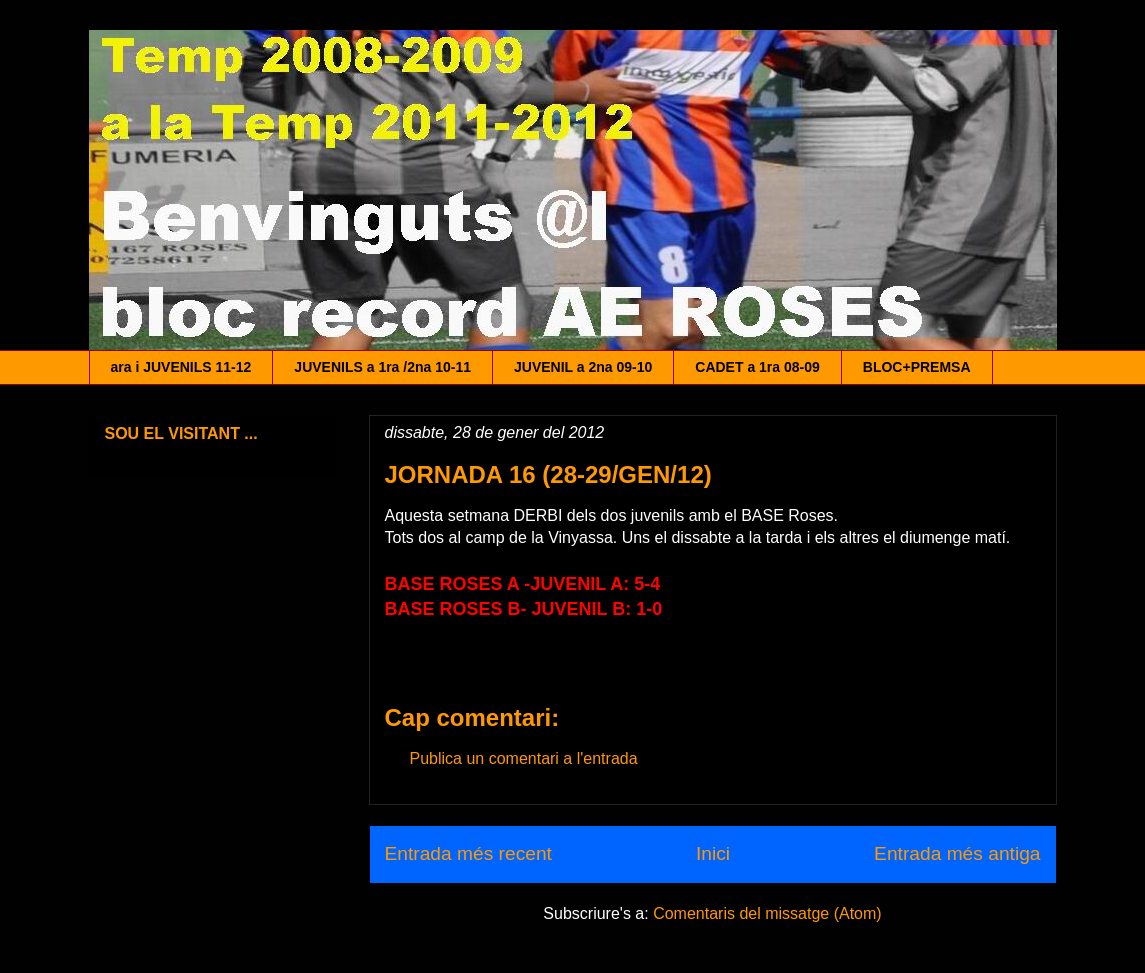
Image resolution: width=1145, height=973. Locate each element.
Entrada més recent (468, 853)
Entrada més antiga (957, 853)
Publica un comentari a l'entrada (524, 758)
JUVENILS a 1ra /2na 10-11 (382, 367)
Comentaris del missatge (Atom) (767, 913)
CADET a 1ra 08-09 (757, 367)
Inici (713, 853)
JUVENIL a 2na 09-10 (583, 367)
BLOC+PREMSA (917, 367)
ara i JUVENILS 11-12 (181, 367)
